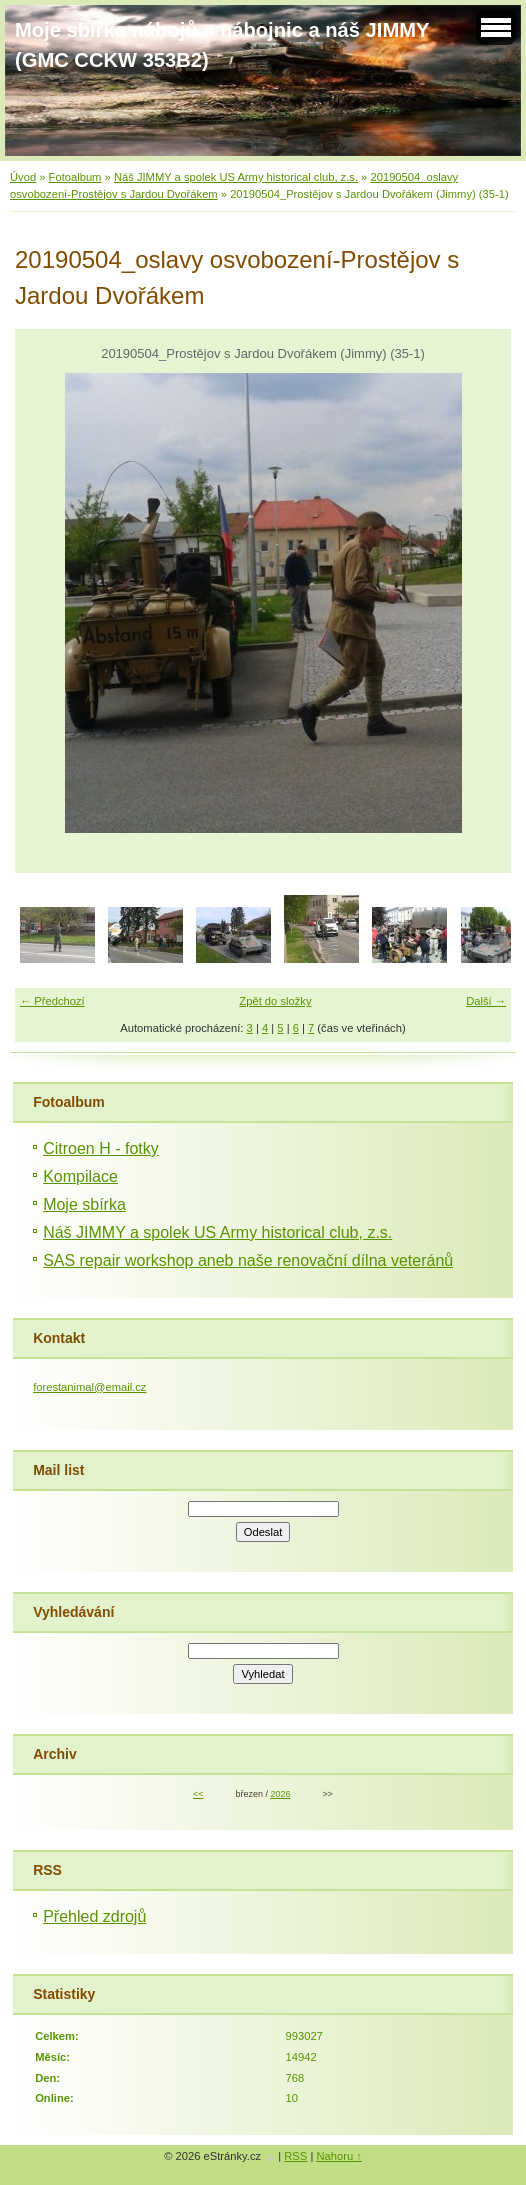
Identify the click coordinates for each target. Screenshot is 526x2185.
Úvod (23, 177)
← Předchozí (52, 1001)
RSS (295, 2156)
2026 (280, 1794)
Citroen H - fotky (101, 1148)
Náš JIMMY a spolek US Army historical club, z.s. (236, 177)
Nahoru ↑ (338, 2156)
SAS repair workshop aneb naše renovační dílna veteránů (248, 1260)
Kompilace (80, 1176)
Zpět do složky (275, 1001)
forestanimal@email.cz (89, 1387)
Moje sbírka (84, 1204)
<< (198, 1794)
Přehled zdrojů (94, 1916)
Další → (486, 1001)
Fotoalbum (75, 177)
